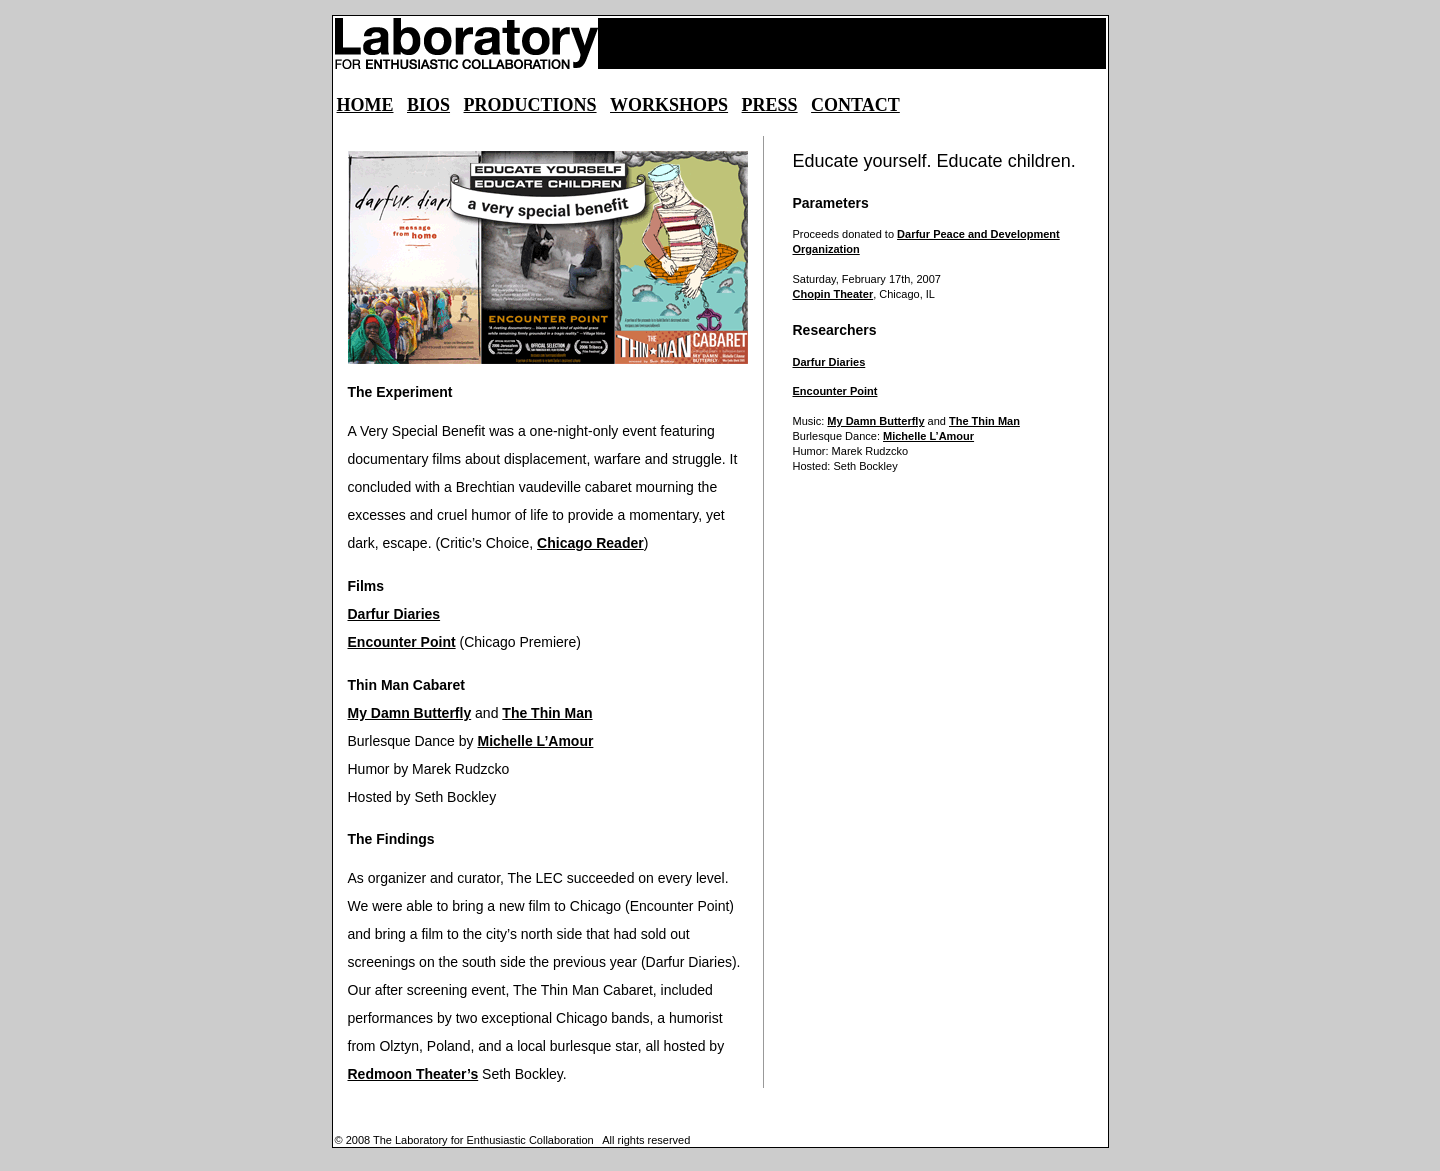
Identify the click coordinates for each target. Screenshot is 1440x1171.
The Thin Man (547, 713)
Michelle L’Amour (535, 741)
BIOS (428, 105)
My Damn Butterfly (410, 713)
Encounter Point (402, 642)
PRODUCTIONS (530, 105)
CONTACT (855, 105)
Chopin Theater (833, 294)
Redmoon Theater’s (413, 1074)
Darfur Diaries (394, 614)
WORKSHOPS (669, 105)
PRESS (770, 105)
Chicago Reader (590, 543)
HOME (365, 105)
